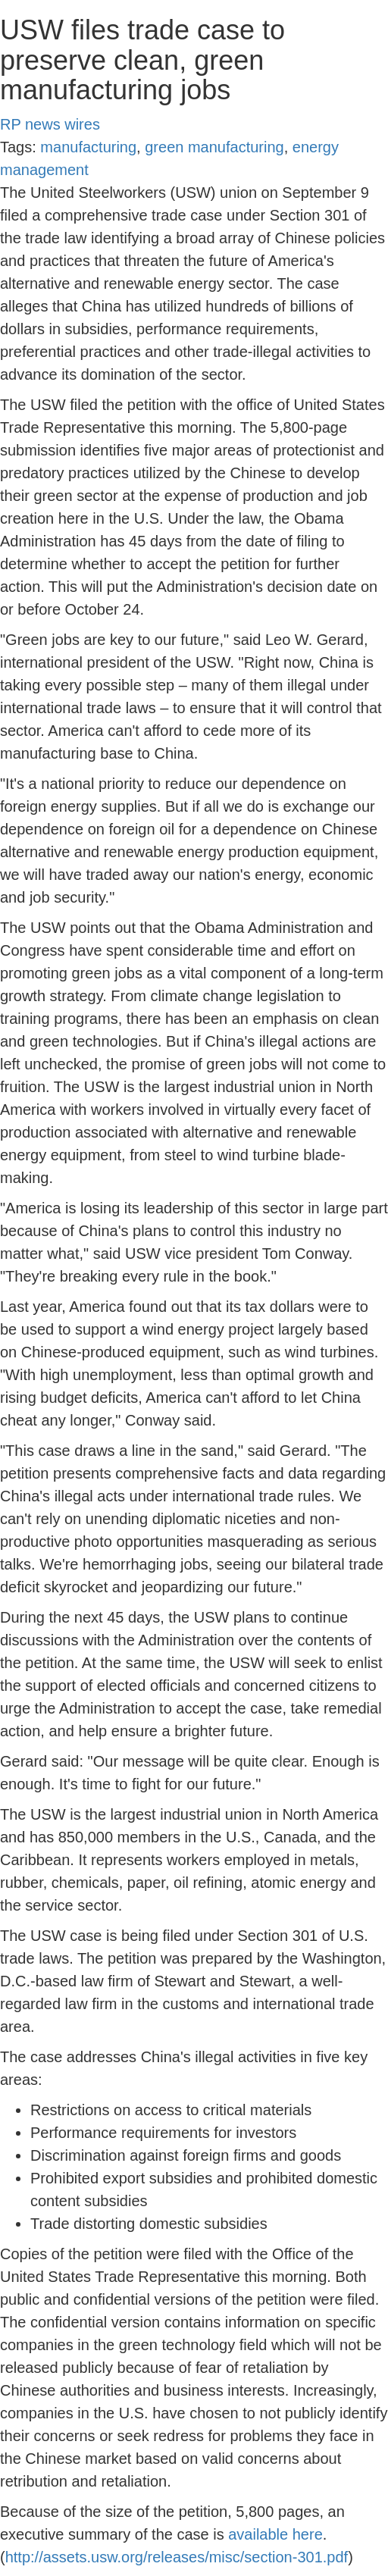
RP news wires (50, 124)
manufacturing (88, 147)
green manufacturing (214, 147)
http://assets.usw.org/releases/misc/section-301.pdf (176, 2557)
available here (275, 2534)
